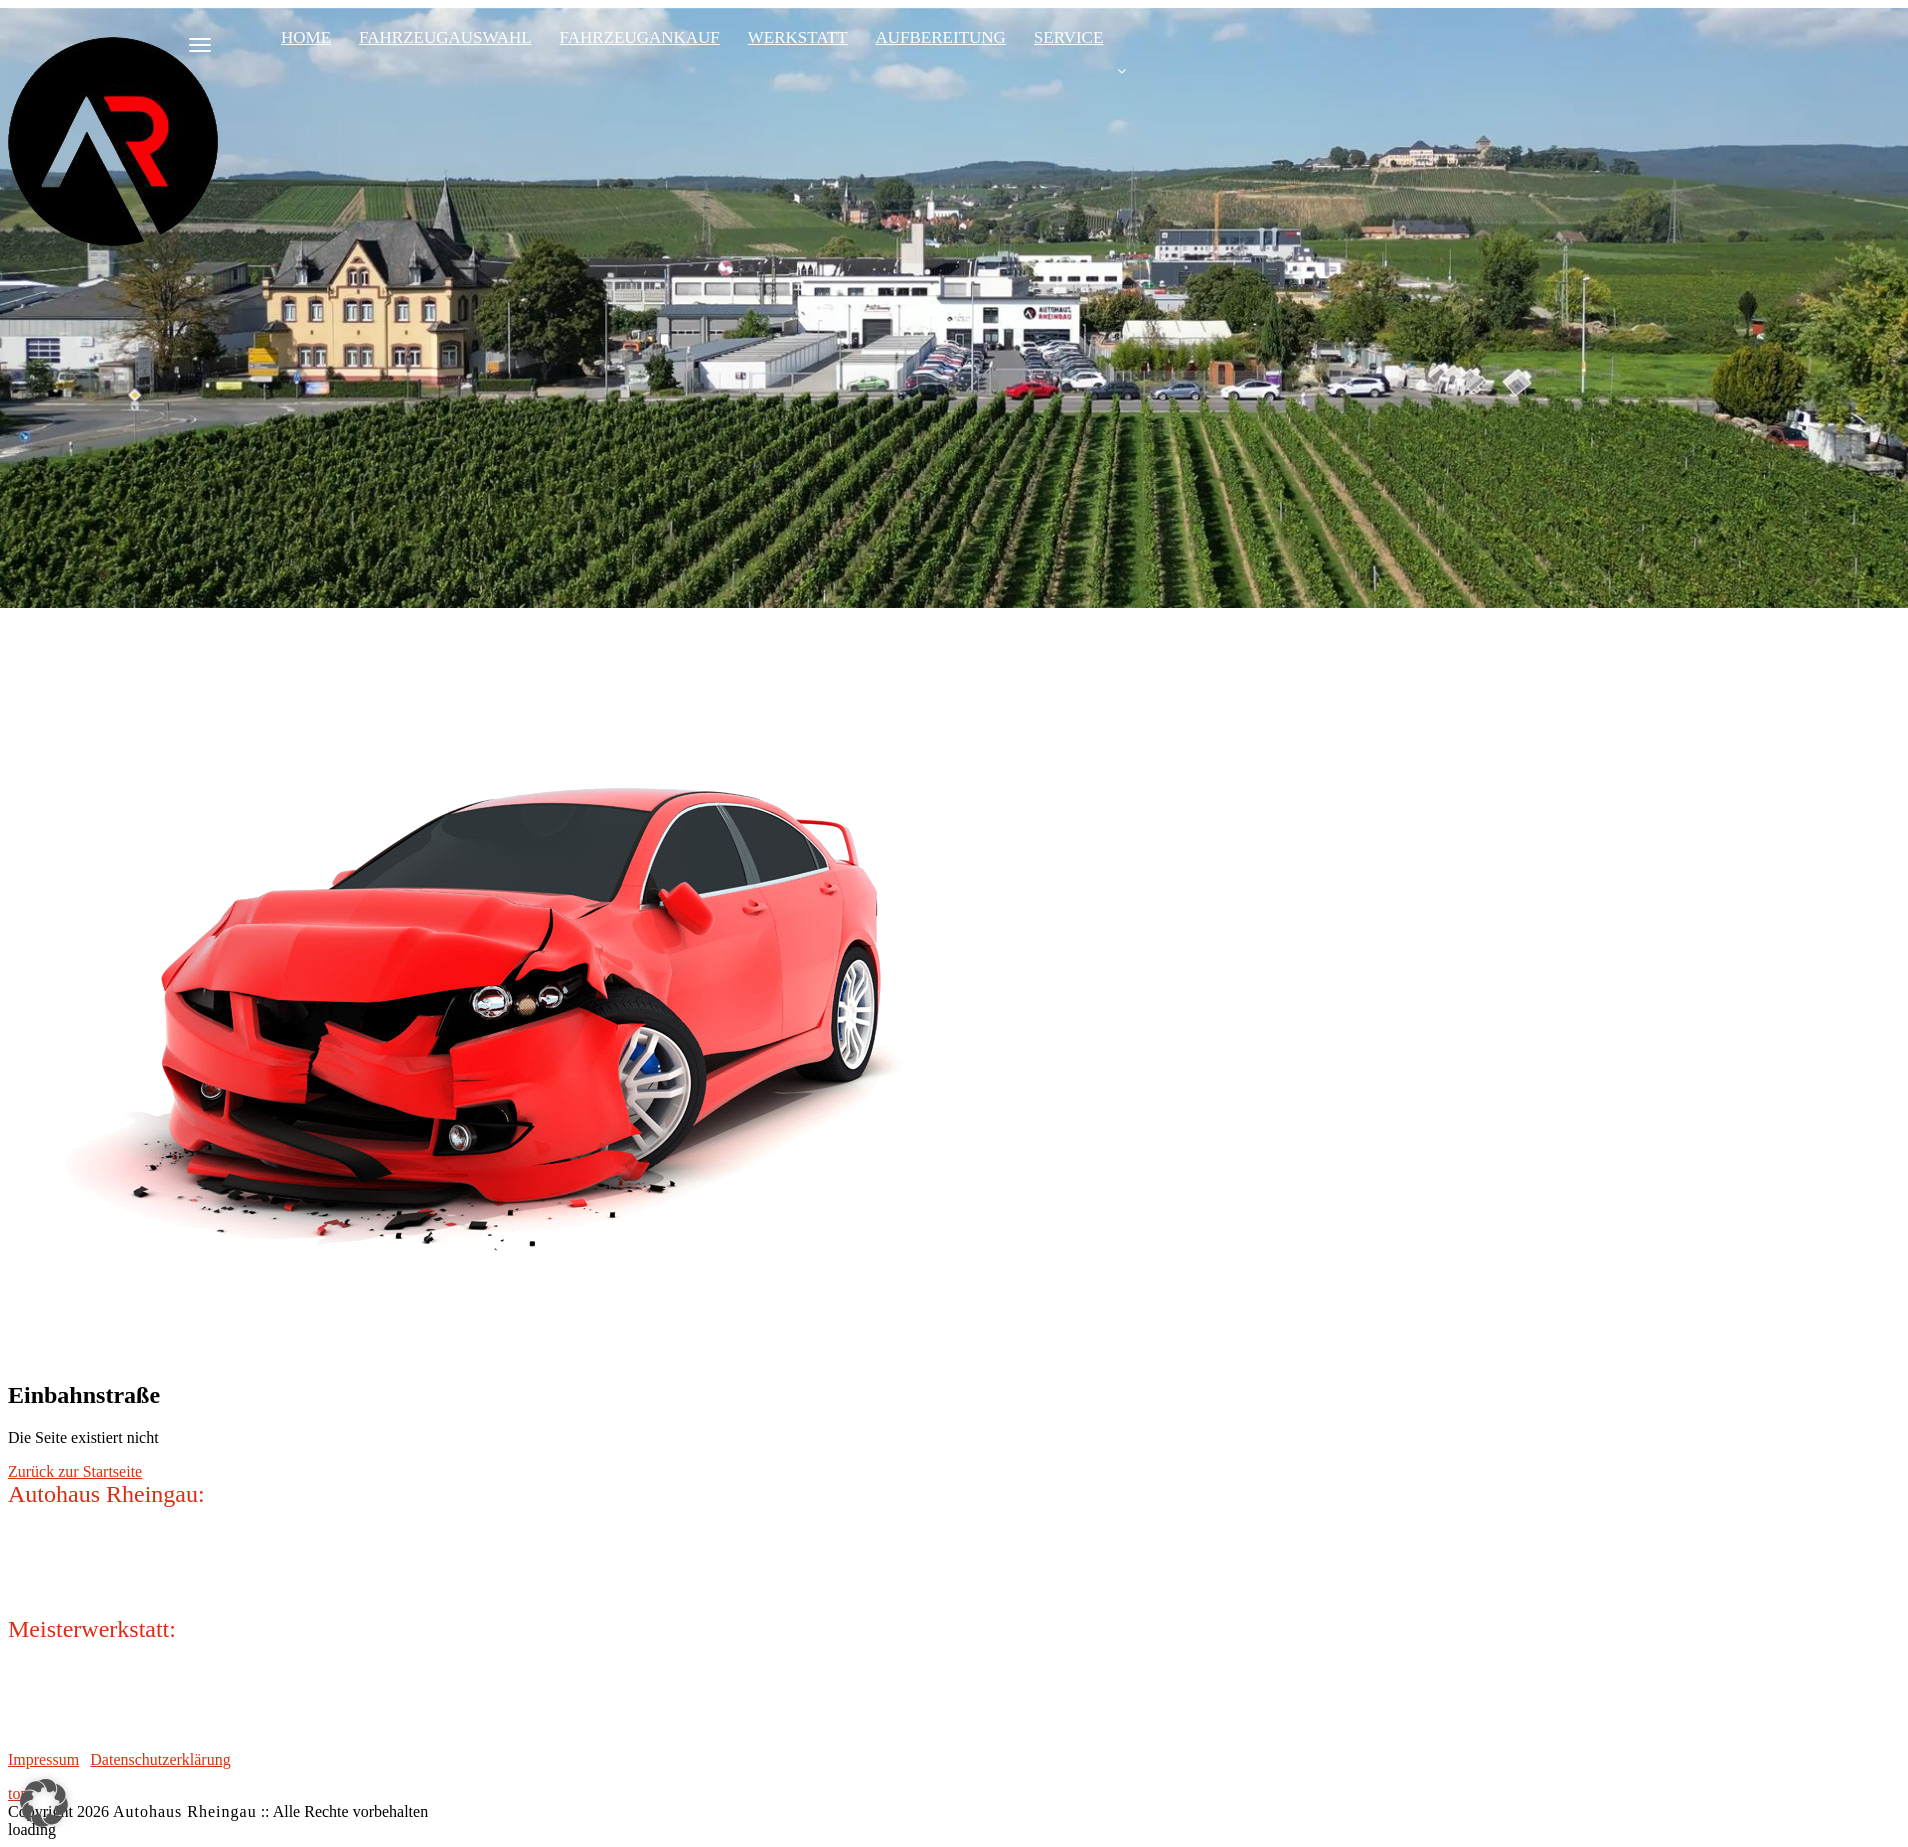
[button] (44, 1803)
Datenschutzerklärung (160, 1759)
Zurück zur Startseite (75, 1471)
